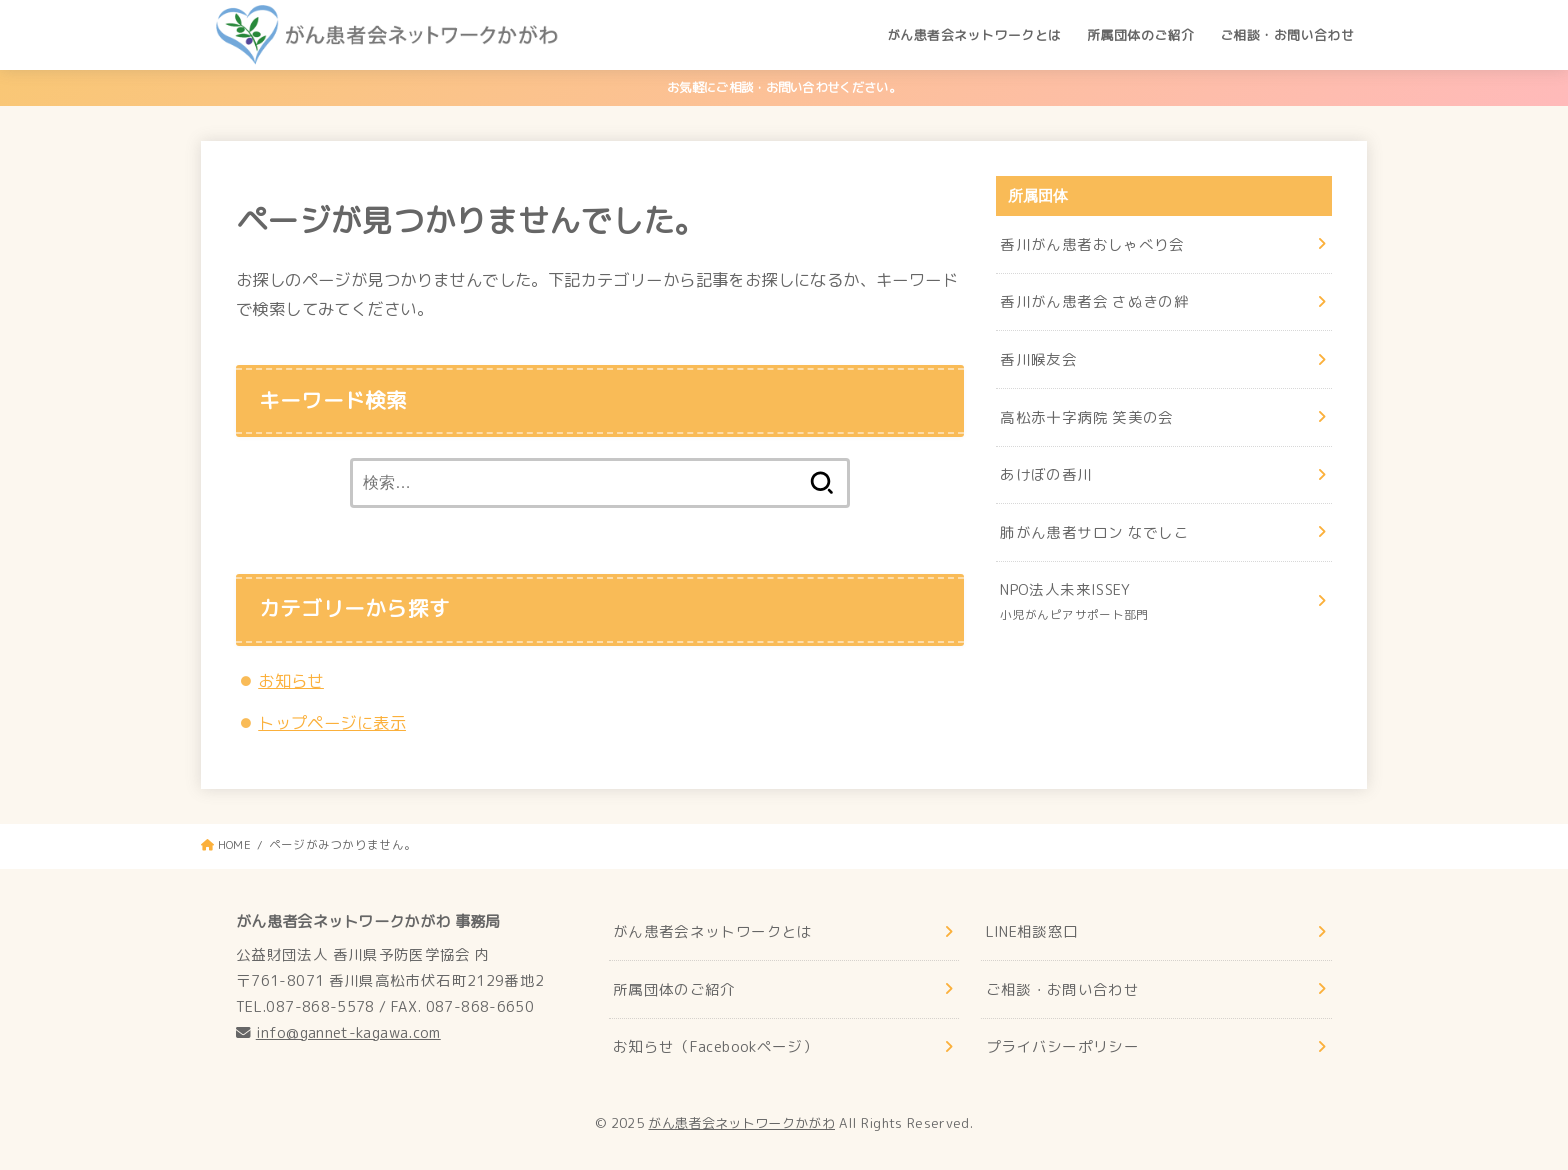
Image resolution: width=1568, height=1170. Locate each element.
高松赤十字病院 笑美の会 (1086, 417)
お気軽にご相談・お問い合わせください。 (784, 87)
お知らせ (291, 680)
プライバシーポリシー (1063, 1046)
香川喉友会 (1038, 359)
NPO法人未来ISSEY (1156, 602)
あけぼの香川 (1046, 474)
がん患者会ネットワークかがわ (741, 1123)
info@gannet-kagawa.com (348, 1032)
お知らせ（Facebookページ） (715, 1046)
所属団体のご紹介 (1140, 35)
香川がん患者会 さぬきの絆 (1094, 301)
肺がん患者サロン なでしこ (1094, 532)
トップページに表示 (332, 722)
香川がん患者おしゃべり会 (1092, 244)
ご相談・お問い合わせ (1287, 35)
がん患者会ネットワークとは (974, 35)
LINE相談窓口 (1032, 931)
